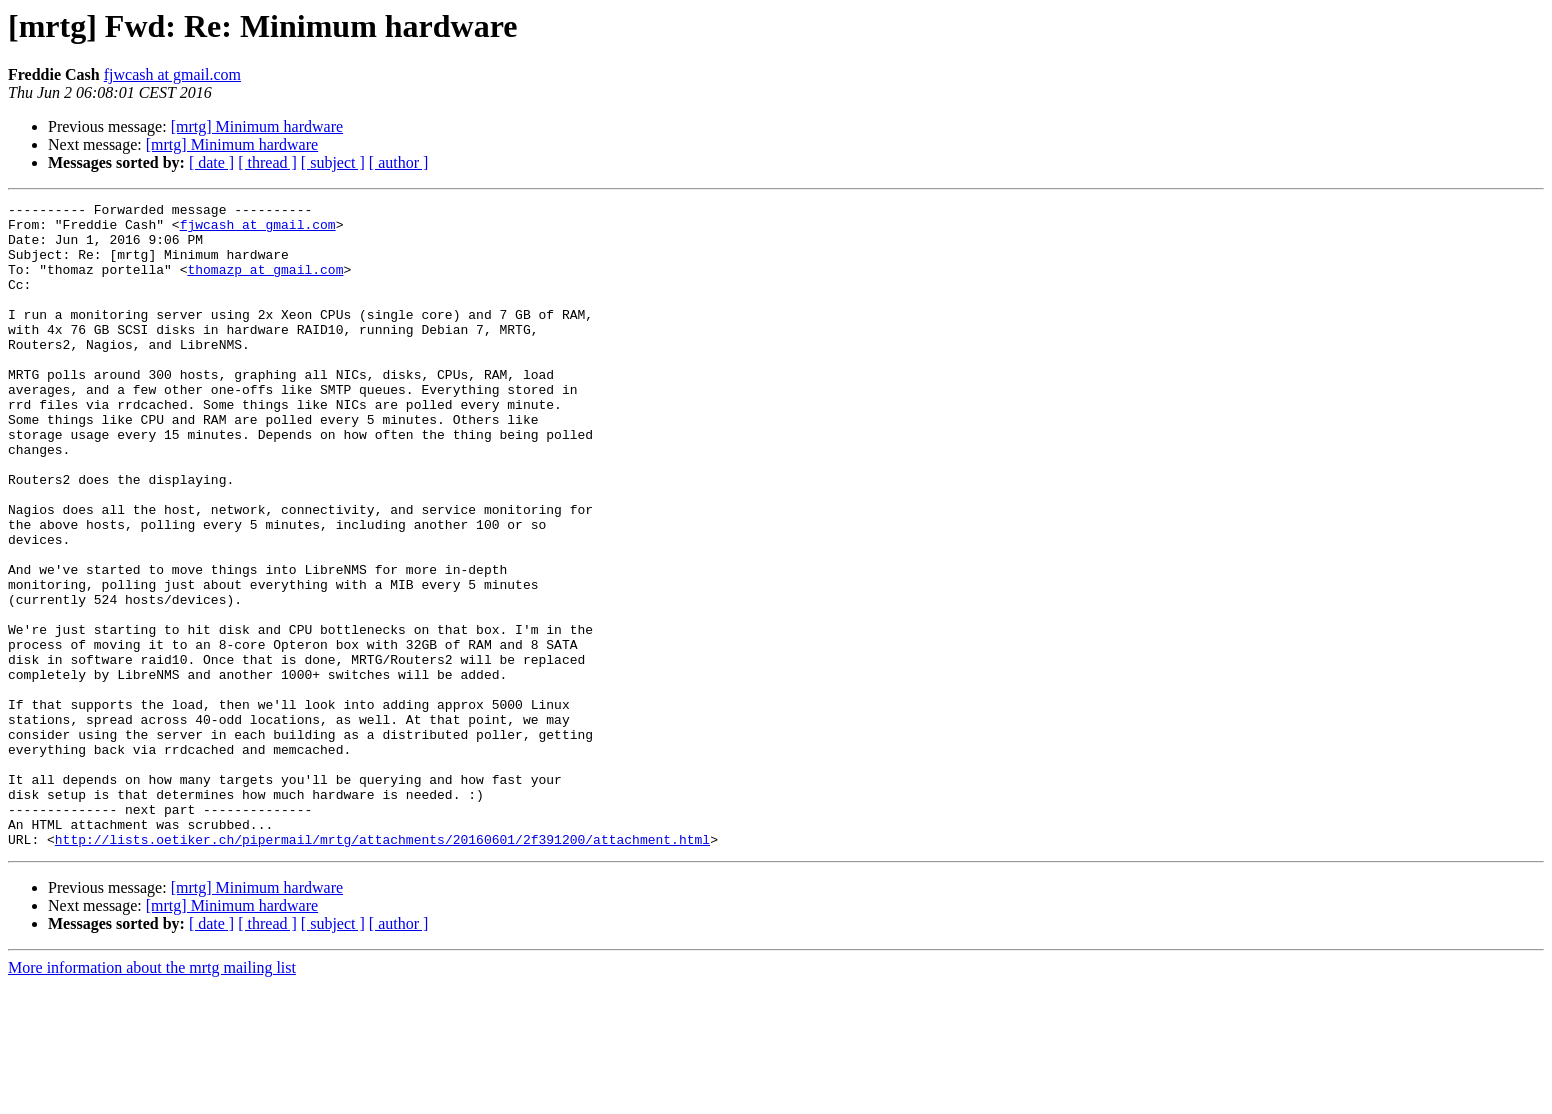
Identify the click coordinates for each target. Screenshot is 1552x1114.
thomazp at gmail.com (265, 284)
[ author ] (399, 162)
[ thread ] (267, 162)
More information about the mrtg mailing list (152, 1096)
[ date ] (211, 162)
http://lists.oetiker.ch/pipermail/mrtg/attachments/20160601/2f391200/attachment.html (382, 968)
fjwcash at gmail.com (172, 74)
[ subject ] (333, 162)
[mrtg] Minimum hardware (257, 126)
